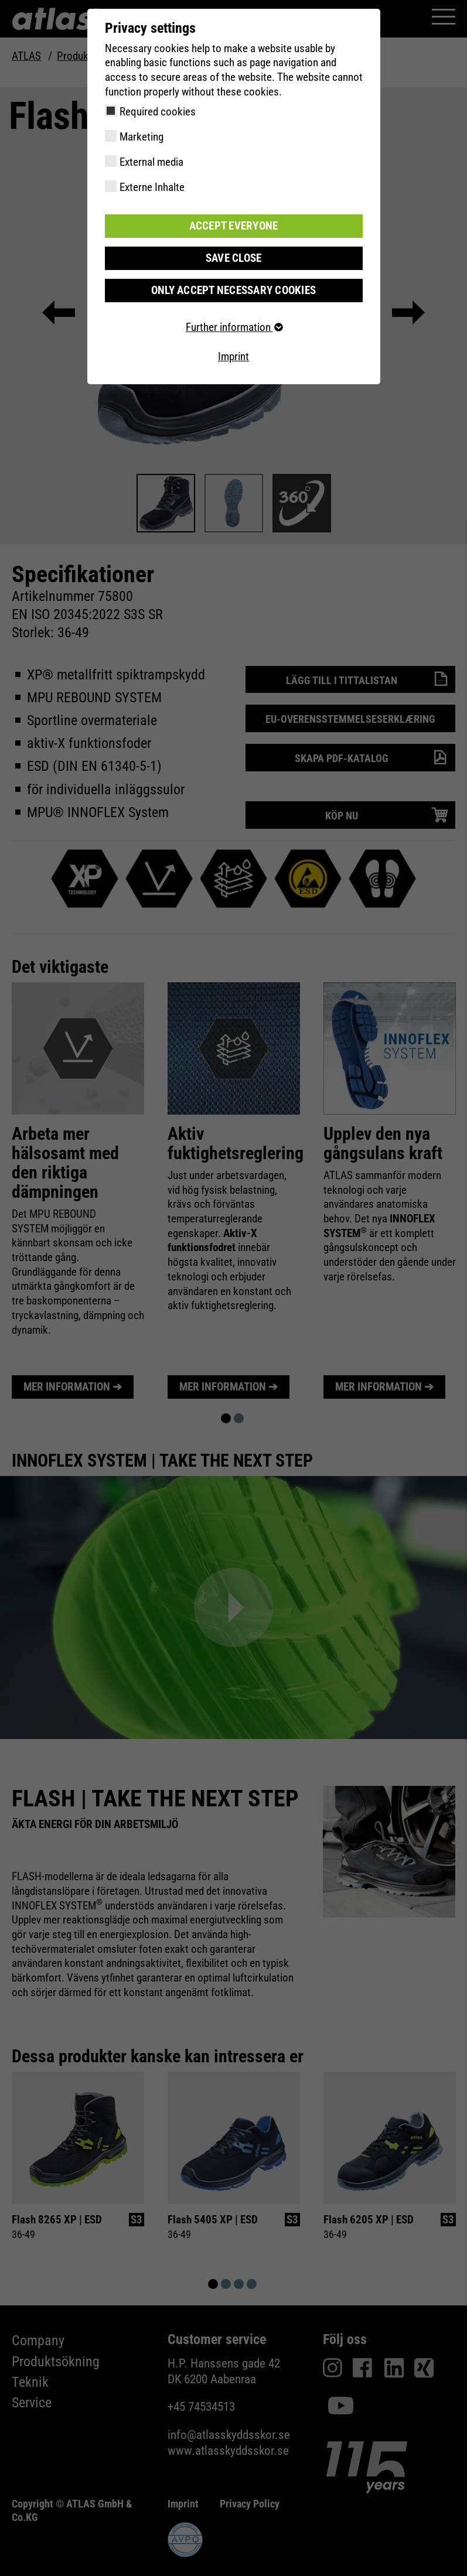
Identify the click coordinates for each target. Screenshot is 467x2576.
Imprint (233, 356)
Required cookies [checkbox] (158, 111)
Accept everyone (233, 226)
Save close (234, 258)
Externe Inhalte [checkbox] (152, 187)
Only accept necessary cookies (233, 290)
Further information (234, 327)
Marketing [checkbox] (141, 137)
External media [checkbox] (151, 162)
